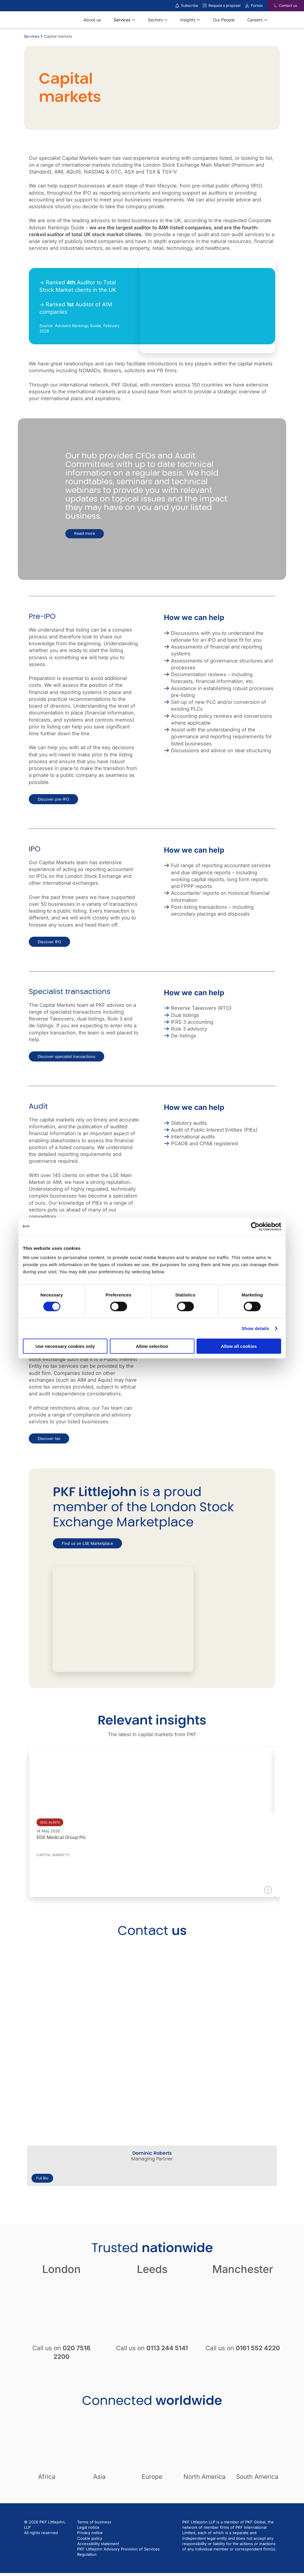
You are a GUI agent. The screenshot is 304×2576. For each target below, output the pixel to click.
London (61, 2269)
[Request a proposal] (204, 6)
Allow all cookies (239, 1346)
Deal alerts (50, 1822)
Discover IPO (49, 941)
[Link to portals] (247, 5)
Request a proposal (224, 5)
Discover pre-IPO (53, 799)
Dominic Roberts (152, 2153)
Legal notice (88, 2527)
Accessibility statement (98, 2543)
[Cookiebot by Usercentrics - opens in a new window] (255, 1226)
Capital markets (53, 1855)
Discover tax (49, 1438)
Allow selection (152, 1346)
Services (31, 36)
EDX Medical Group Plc (61, 1837)
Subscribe (189, 5)
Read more (84, 533)
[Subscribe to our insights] (177, 6)
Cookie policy (89, 2538)
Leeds (152, 2269)
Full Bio (42, 2178)
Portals (257, 5)
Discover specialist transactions (66, 1056)
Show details (255, 1328)
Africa (47, 2476)
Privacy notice (90, 2532)
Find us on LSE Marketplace (87, 1543)
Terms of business (94, 2522)
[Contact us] (271, 5)
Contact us (288, 5)
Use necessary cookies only (65, 1346)
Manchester (242, 2269)
